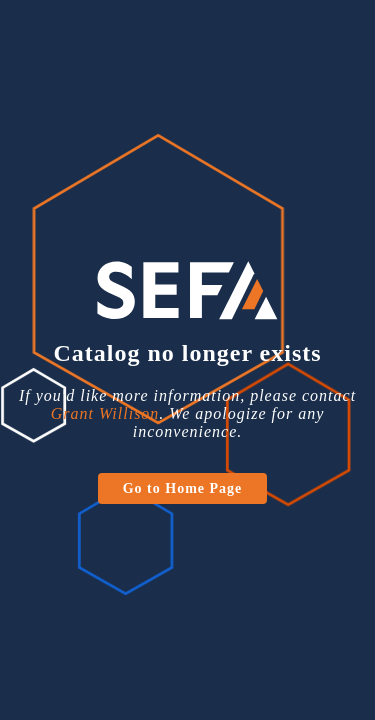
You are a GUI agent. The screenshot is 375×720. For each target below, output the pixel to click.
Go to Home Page (183, 488)
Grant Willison (105, 413)
